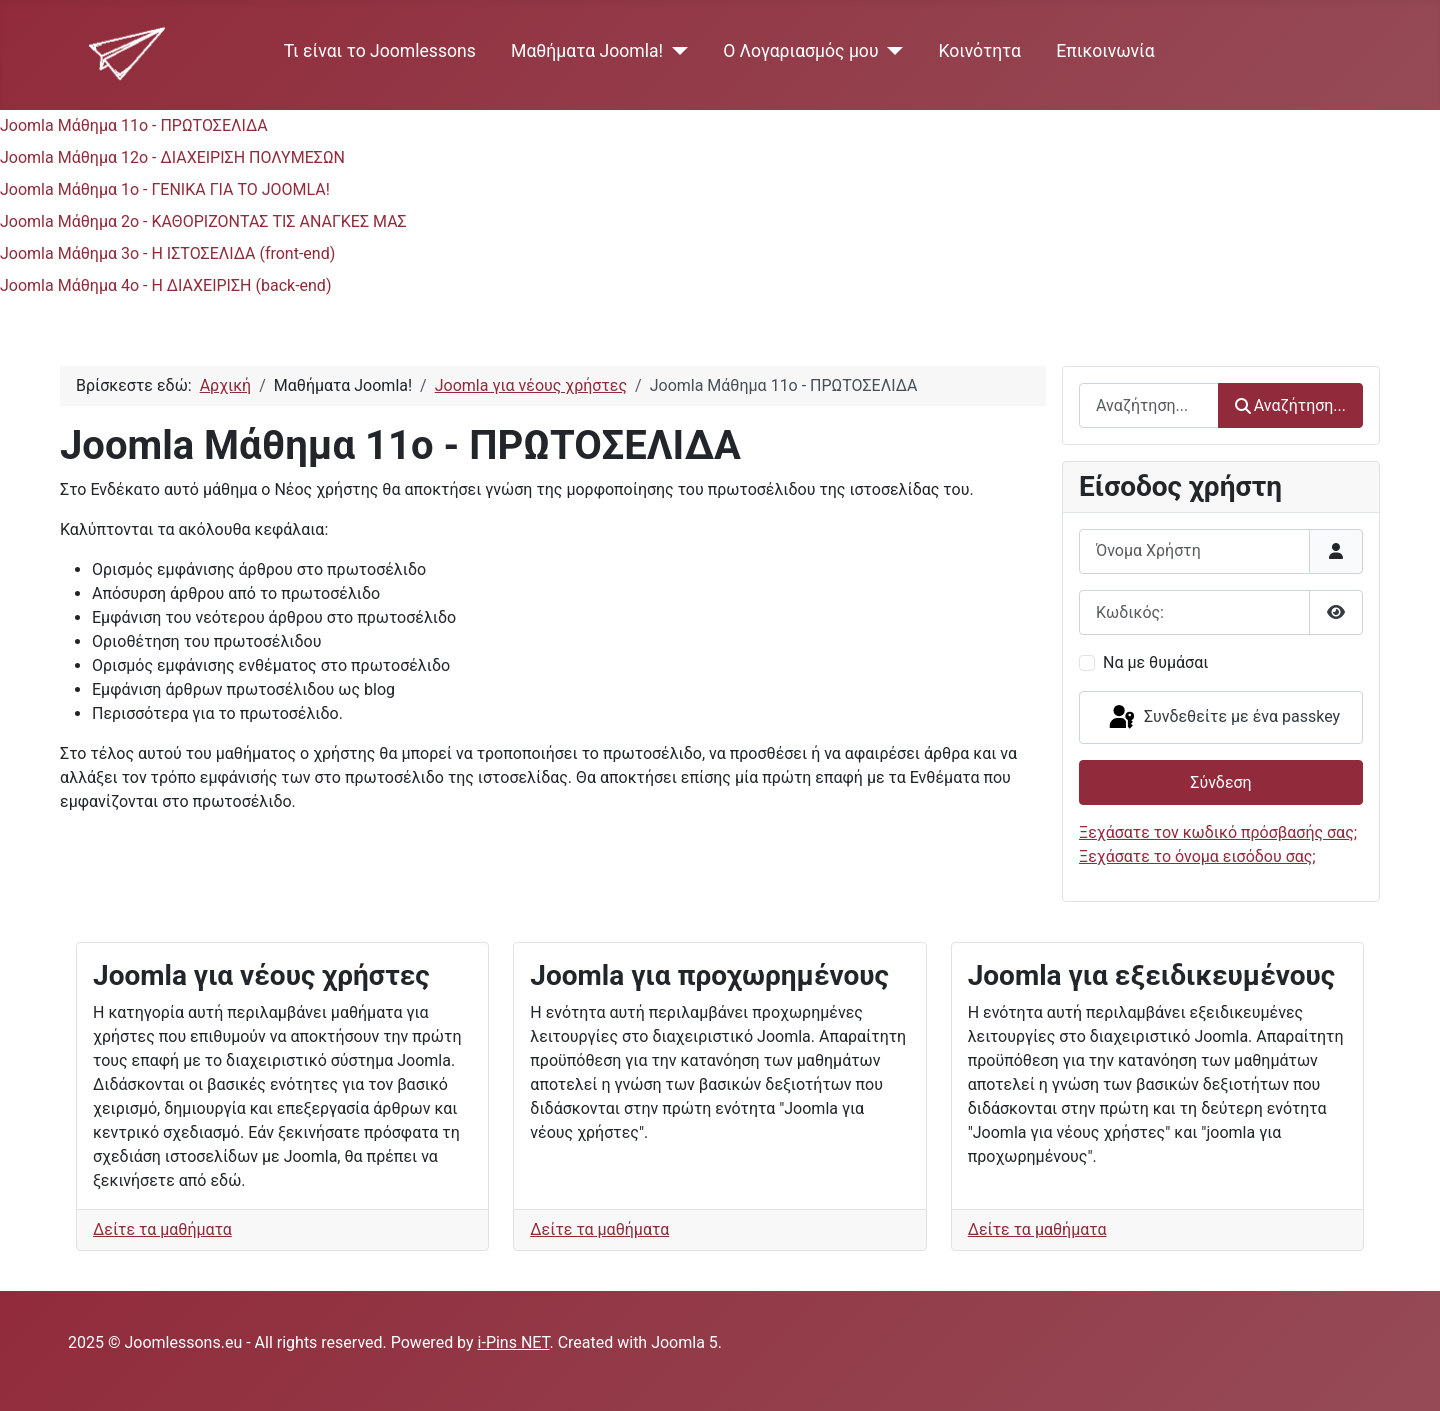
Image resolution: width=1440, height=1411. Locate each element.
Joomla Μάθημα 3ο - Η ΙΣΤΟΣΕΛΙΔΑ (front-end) (167, 253)
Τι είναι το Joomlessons (380, 51)
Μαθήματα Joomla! (587, 51)
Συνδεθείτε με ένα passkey (1223, 718)
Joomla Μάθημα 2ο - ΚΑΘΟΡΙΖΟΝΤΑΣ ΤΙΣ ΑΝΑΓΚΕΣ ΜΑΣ (203, 221)
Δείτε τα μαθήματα (162, 1229)
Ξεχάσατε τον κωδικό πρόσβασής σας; (1218, 832)
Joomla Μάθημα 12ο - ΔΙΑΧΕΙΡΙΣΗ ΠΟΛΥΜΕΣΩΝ (172, 157)
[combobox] (1149, 405)
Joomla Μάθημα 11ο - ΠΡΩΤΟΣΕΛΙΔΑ (134, 125)
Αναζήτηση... (1290, 405)
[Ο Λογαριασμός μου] (891, 51)
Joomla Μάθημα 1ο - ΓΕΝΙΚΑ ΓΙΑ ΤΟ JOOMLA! (165, 189)
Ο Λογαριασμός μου (800, 51)
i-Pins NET (514, 1342)
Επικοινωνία (1105, 51)
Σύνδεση (1220, 782)
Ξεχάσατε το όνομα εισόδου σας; (1197, 856)
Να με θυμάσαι (1155, 662)
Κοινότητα (979, 51)
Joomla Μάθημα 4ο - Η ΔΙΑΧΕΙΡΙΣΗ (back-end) (165, 285)
